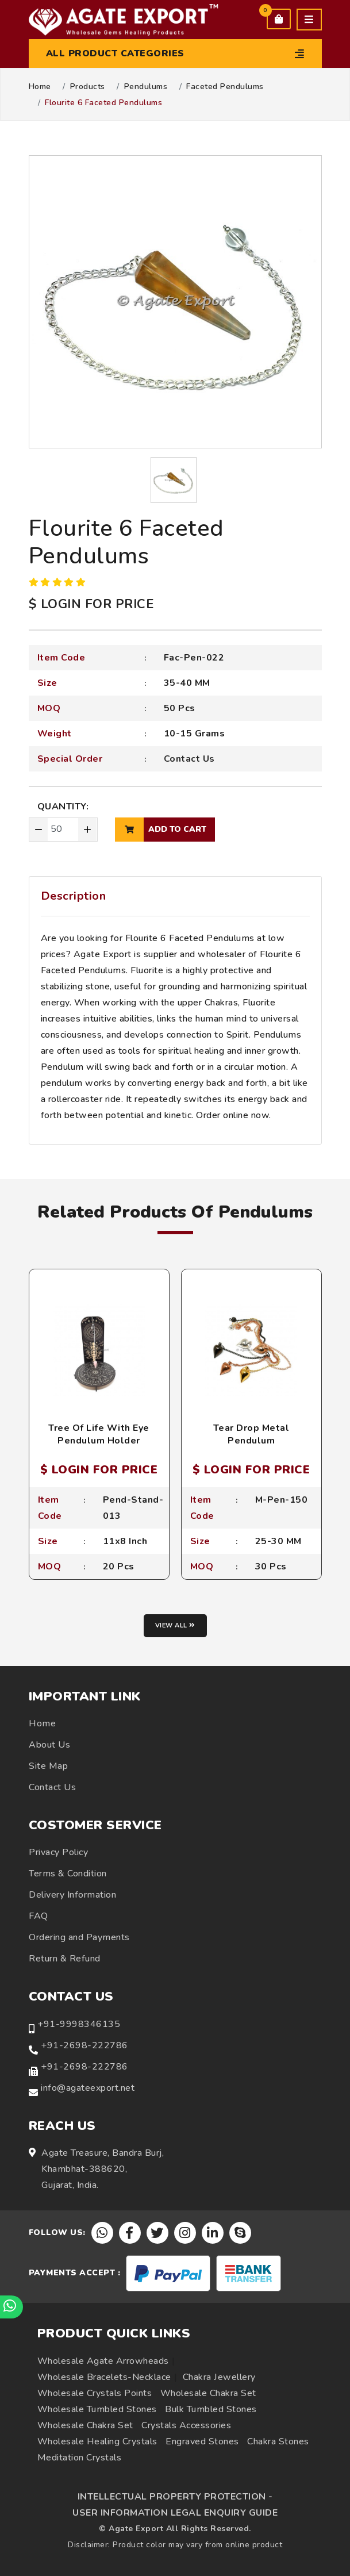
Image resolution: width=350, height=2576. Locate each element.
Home (40, 87)
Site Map (48, 1766)
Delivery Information (72, 1894)
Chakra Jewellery (219, 2377)
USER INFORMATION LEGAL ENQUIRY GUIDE (175, 2512)
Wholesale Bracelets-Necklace (104, 2377)
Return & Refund (65, 1958)
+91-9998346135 (78, 2024)
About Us (49, 1744)
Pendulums (146, 87)
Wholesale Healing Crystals (97, 2441)
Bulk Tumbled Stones (211, 2409)
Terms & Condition (68, 1873)
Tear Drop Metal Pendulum (251, 1434)
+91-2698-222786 (84, 2045)
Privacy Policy (58, 1852)
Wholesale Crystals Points (94, 2393)
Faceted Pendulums (225, 87)
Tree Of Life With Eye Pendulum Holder (98, 1434)
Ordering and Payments (79, 1937)
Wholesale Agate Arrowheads (103, 2361)
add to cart (160, 829)
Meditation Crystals (79, 2457)
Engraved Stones (202, 2441)
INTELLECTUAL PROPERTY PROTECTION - (175, 2496)
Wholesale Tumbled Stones (97, 2409)
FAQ (38, 1916)
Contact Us (189, 759)
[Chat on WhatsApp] (11, 2306)
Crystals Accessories (186, 2425)
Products (87, 87)
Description (73, 896)
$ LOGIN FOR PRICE (91, 604)
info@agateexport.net (87, 2088)
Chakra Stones (278, 2441)
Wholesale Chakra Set (208, 2393)
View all (175, 1625)
